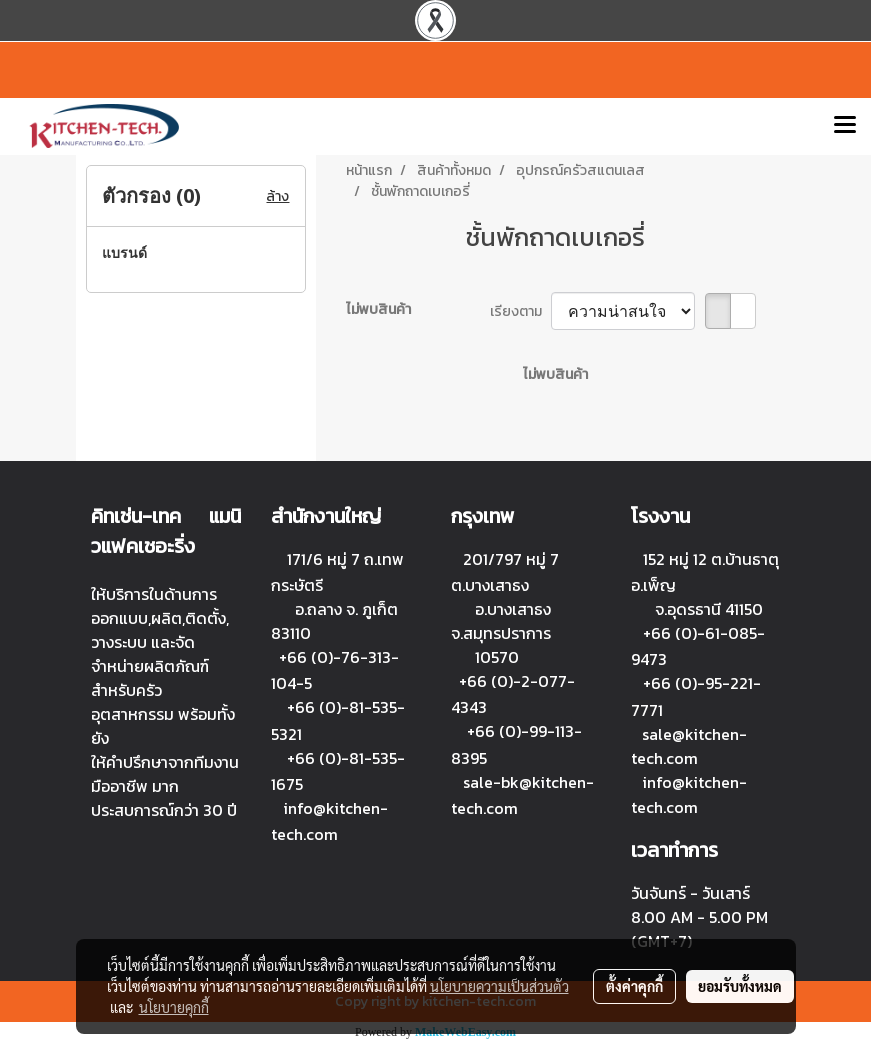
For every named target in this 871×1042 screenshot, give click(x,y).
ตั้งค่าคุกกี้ (634, 986)
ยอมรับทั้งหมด (740, 986)
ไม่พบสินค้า (378, 309)
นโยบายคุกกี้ (174, 1007)
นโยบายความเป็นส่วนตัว (499, 986)
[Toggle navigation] (845, 126)
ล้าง (277, 196)
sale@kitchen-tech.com (689, 746)
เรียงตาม (520, 311)
